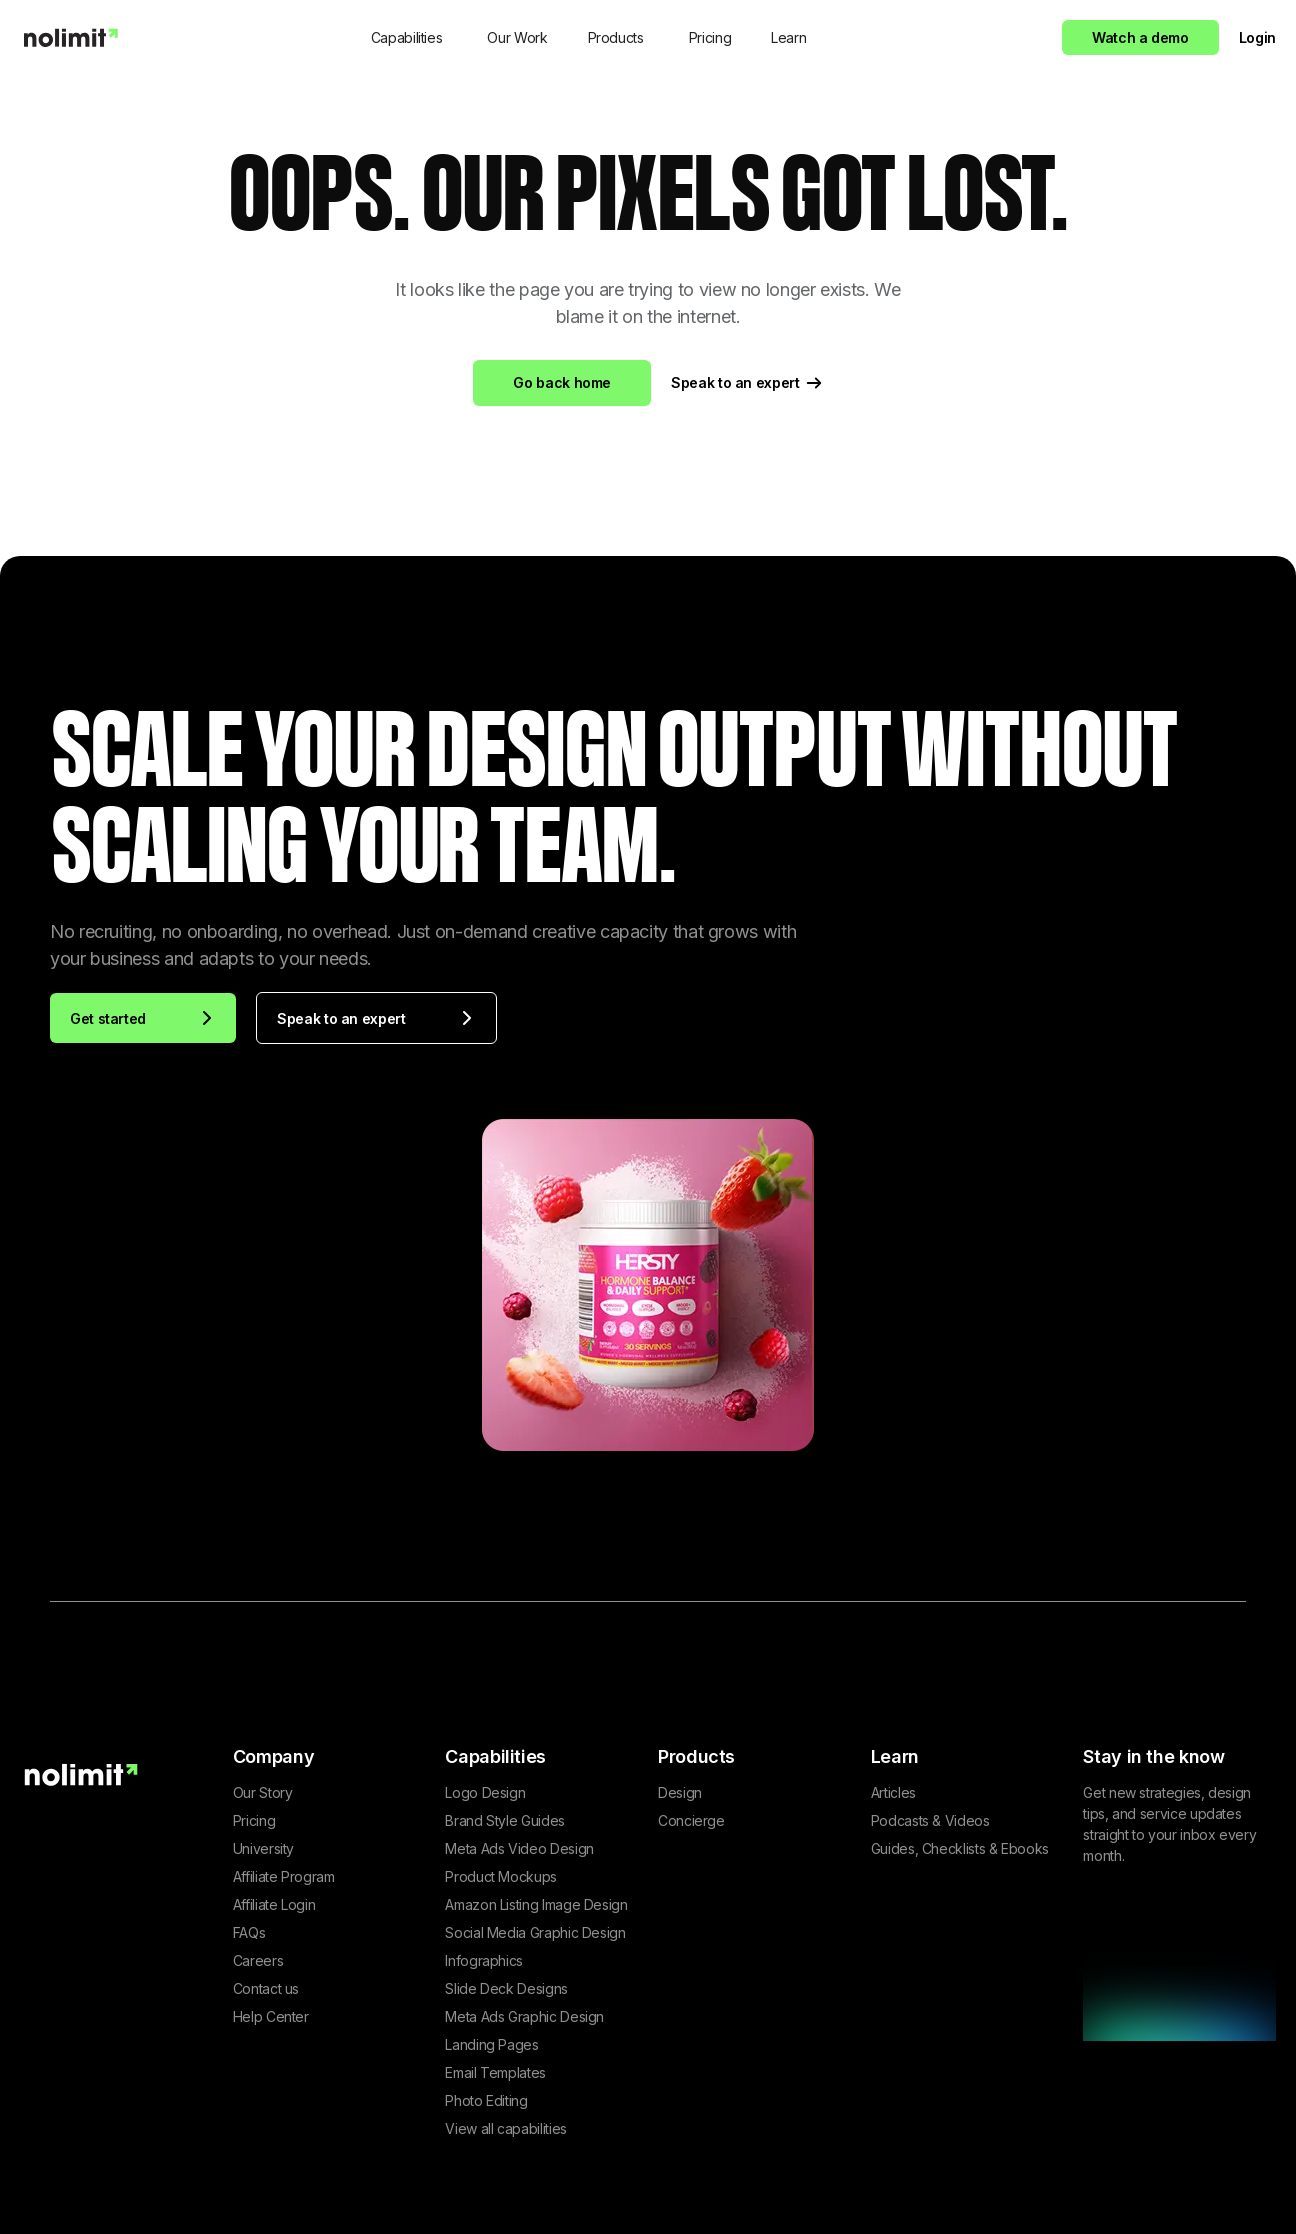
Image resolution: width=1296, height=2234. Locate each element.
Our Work (517, 37)
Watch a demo (1140, 37)
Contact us (266, 1988)
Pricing (710, 37)
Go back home (562, 382)
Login (1257, 37)
